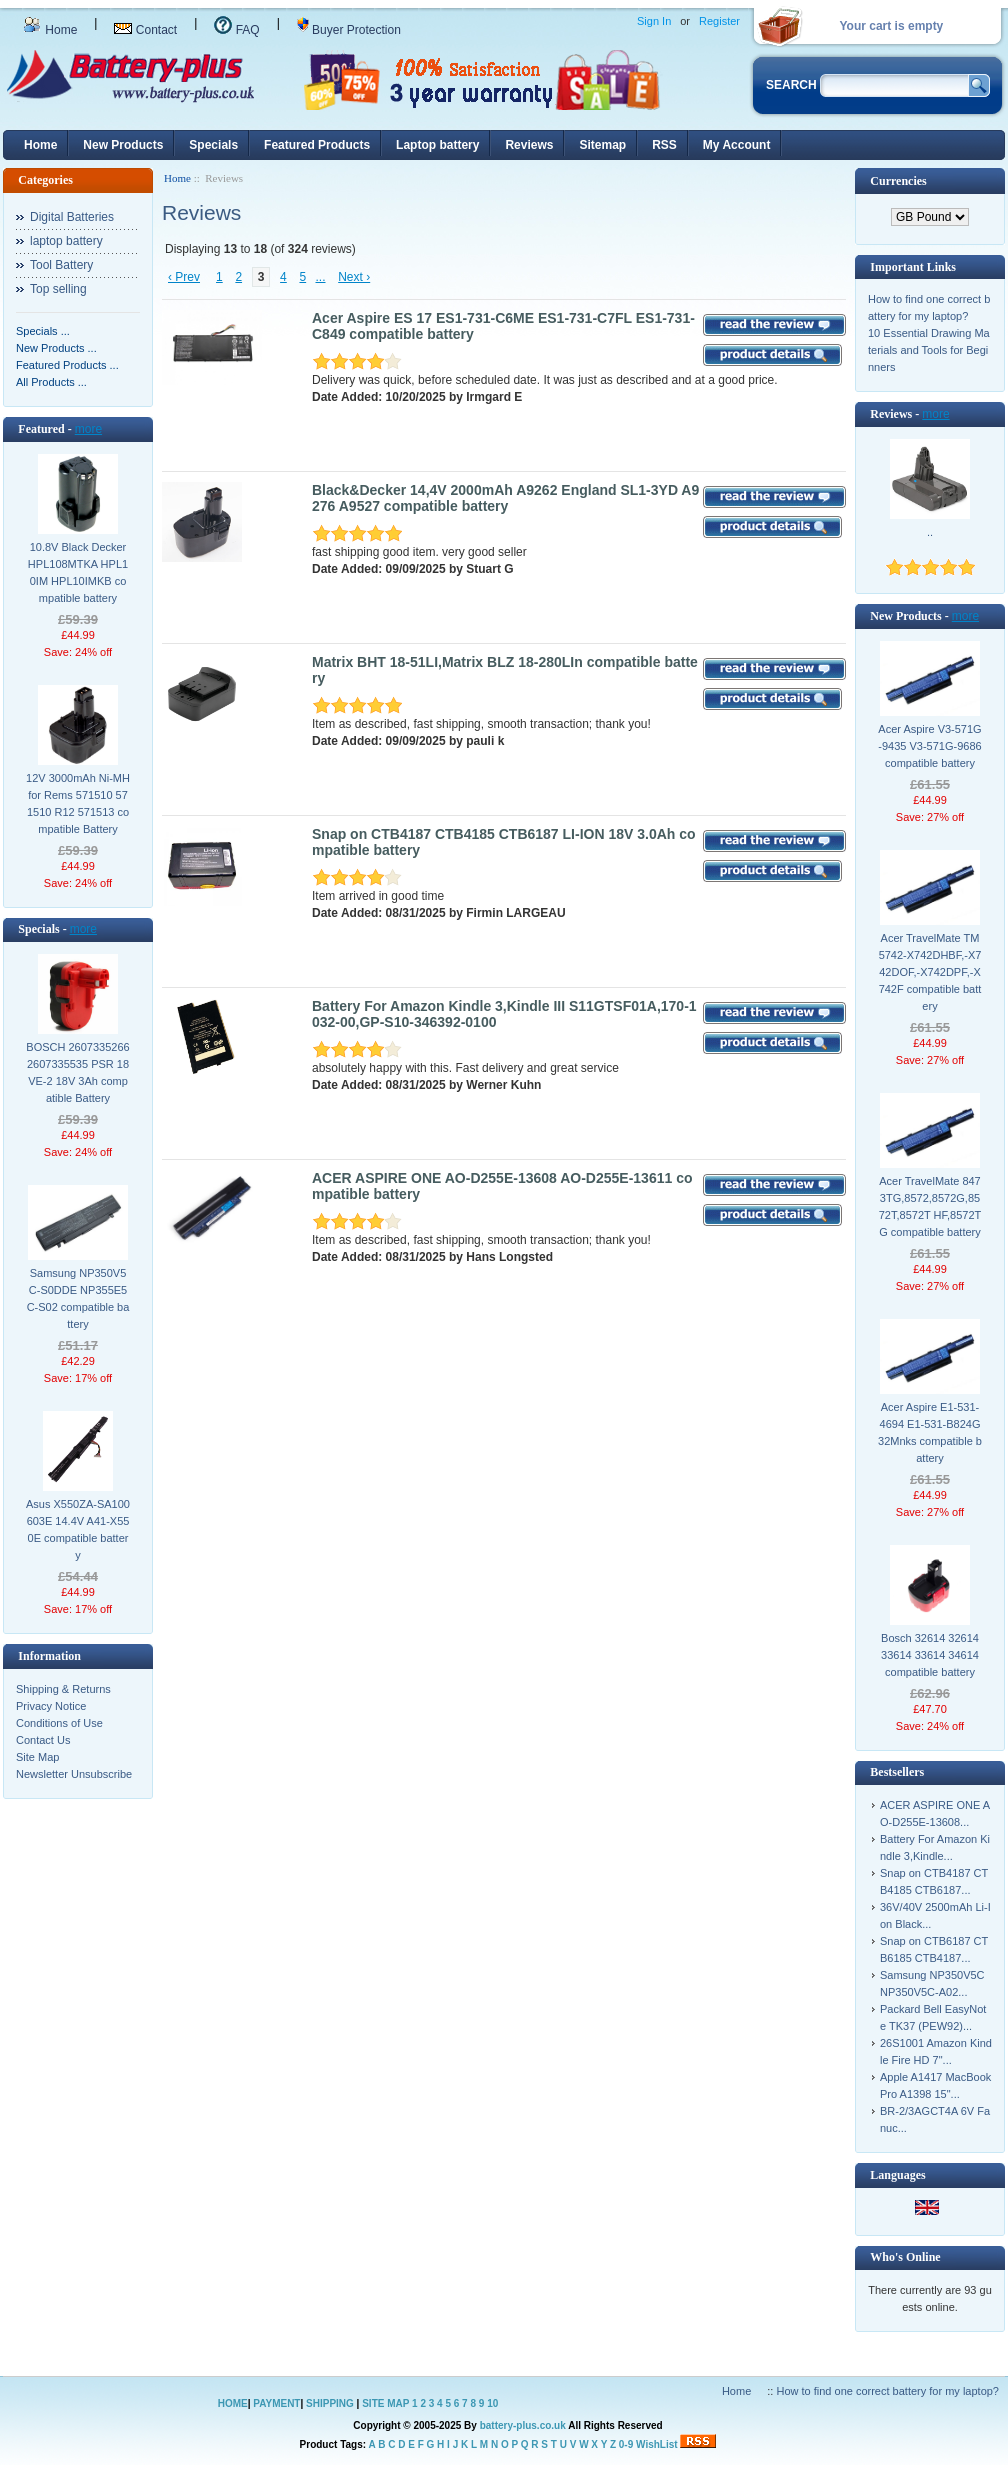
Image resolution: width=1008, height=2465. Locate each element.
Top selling (58, 289)
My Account (737, 145)
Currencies (898, 181)
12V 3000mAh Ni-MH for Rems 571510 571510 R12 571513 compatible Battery (78, 803)
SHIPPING (330, 2403)
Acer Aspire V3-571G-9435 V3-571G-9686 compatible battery (929, 746)
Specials (213, 145)
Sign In (654, 21)
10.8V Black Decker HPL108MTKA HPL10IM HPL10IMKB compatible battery (78, 572)
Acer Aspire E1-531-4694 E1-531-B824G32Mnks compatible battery (930, 1432)
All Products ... (51, 382)
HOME (233, 2403)
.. (930, 532)
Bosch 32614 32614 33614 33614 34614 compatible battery (930, 1655)
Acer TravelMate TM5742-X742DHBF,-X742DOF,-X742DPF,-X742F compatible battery (930, 972)
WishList (657, 2444)
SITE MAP (385, 2403)
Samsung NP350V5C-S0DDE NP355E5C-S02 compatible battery (78, 1298)
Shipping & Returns (63, 1689)
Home (50, 30)
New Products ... (56, 348)
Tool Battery (61, 265)
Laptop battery (437, 145)
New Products (123, 145)
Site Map (37, 1757)
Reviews (529, 145)
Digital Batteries (72, 217)
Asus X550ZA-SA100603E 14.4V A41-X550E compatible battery (78, 1529)
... (321, 277)
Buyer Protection (349, 30)
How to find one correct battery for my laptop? (887, 2391)
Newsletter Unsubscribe (74, 1774)
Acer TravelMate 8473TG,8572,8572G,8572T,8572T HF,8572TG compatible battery (930, 1206)
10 (492, 2403)
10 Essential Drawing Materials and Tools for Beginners (929, 350)
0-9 (626, 2444)
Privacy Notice (51, 1706)
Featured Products (317, 145)
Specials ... (43, 331)
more (88, 429)
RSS (664, 145)
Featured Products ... (67, 365)
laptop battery (66, 241)
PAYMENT (276, 2403)
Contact (145, 30)
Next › (354, 277)
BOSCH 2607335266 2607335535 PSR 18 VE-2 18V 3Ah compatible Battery (77, 1072)
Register (719, 21)
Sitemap (602, 145)
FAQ (236, 30)
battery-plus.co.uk (523, 2425)
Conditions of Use (59, 1723)
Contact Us (43, 1740)
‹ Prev (184, 277)
